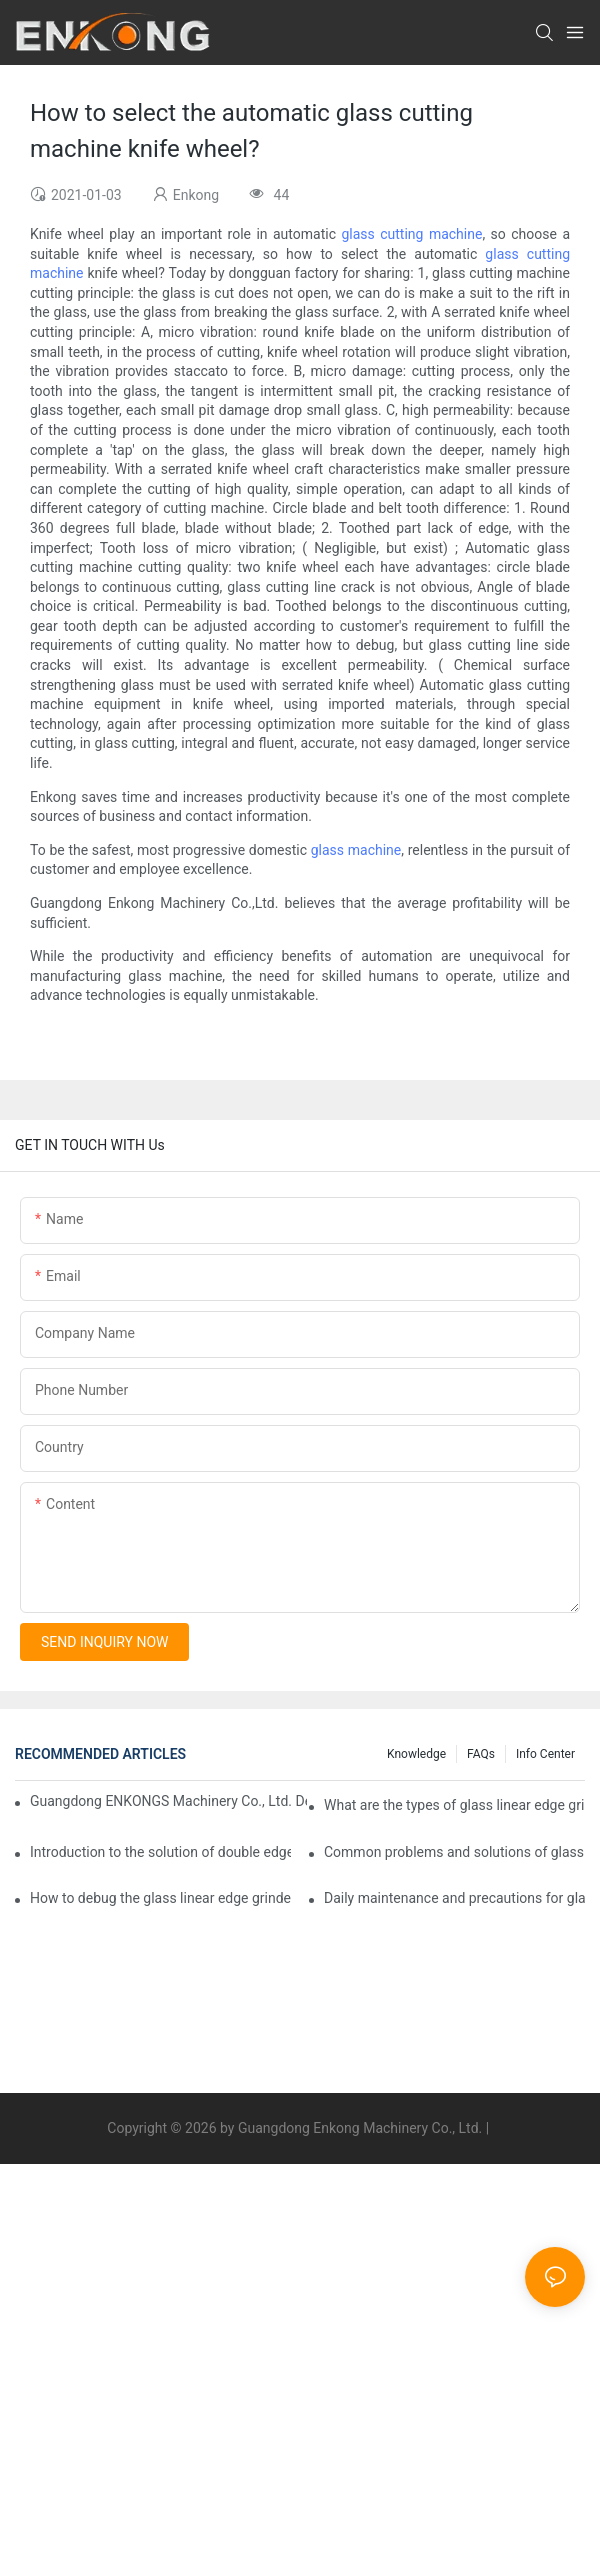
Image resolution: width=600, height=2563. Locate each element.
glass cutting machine (411, 234)
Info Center (545, 1754)
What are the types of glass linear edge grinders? (454, 1805)
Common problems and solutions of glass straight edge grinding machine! (454, 1852)
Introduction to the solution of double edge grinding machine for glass (160, 1852)
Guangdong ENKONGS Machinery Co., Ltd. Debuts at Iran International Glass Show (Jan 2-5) (168, 1801)
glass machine (356, 850)
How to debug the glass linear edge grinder (160, 1898)
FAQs (481, 1754)
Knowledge (416, 1754)
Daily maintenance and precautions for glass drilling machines (454, 1898)
